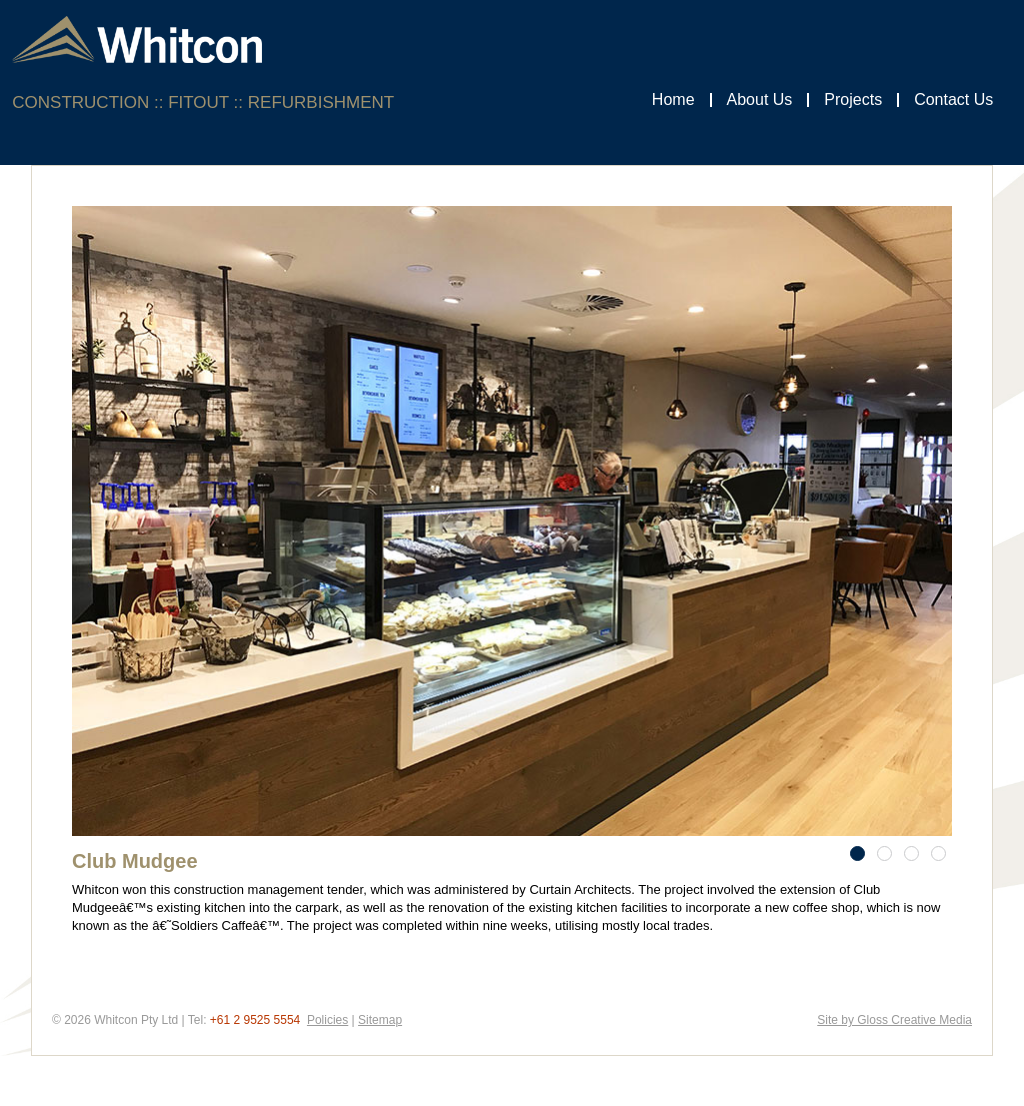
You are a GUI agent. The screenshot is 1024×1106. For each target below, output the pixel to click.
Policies (327, 1020)
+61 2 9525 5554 (255, 1020)
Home (673, 99)
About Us (760, 99)
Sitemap (380, 1020)
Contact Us (953, 99)
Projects (853, 99)
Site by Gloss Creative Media (894, 1020)
